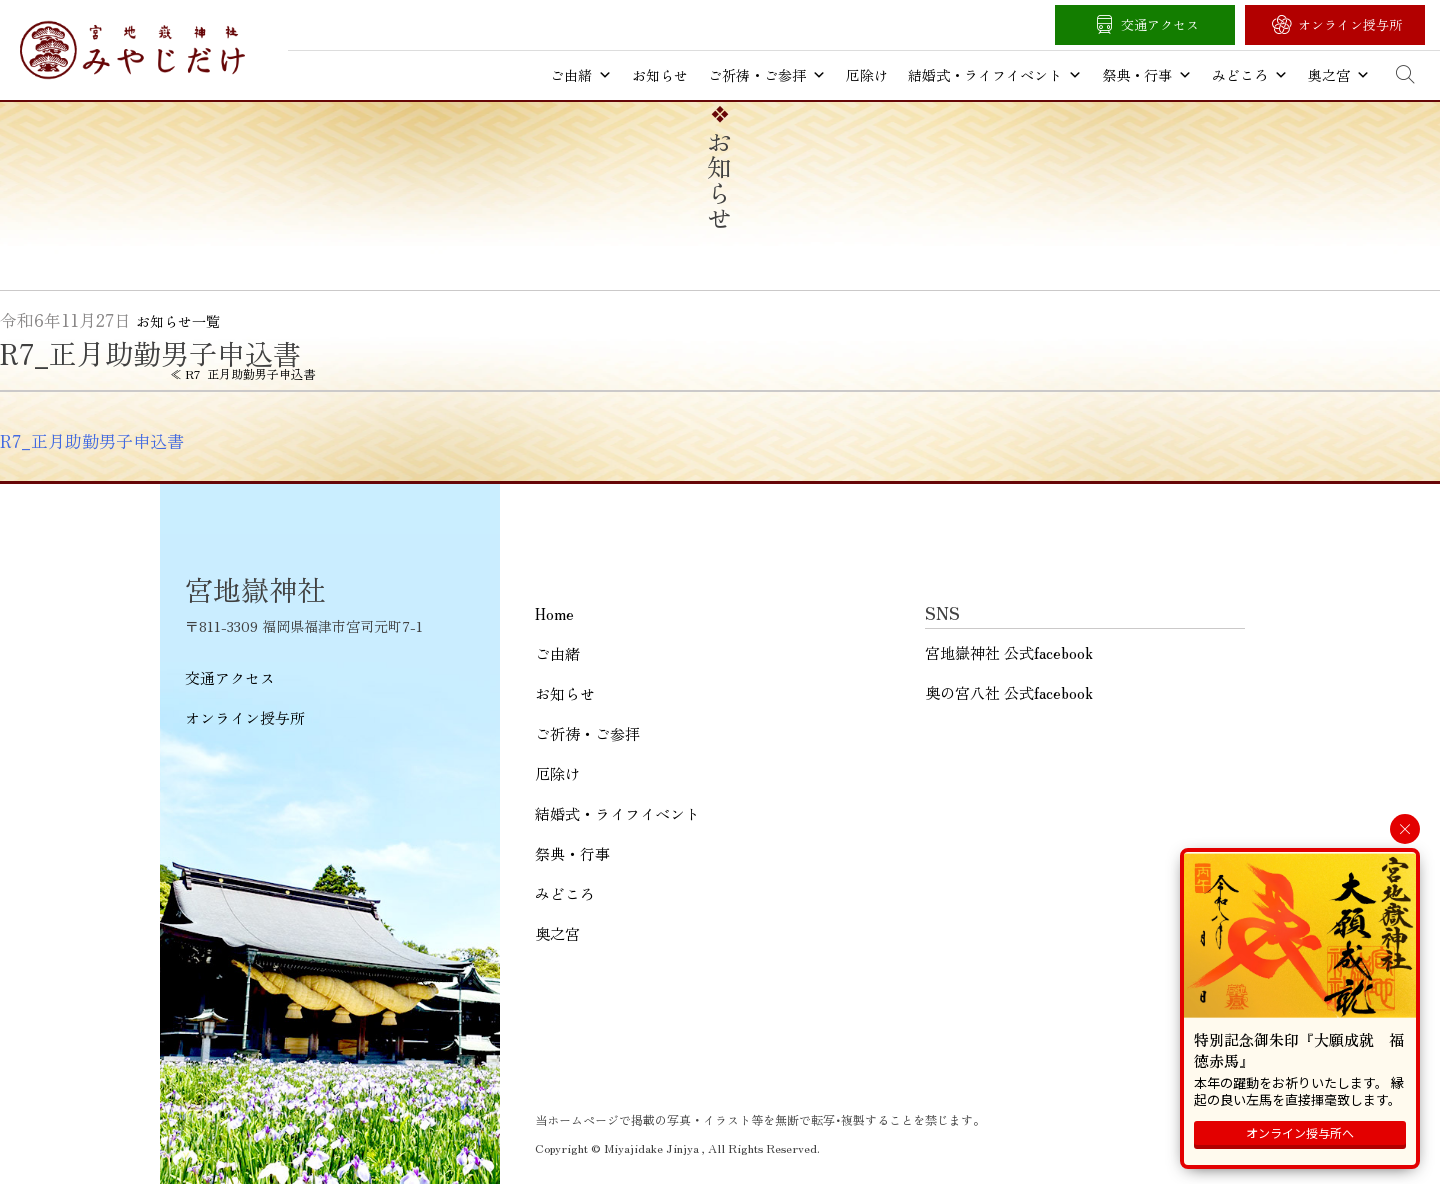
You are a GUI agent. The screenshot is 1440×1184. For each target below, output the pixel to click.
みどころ (1250, 75)
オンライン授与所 (1350, 24)
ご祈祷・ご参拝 (767, 75)
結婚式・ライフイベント (995, 75)
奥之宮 (1339, 75)
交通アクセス (1160, 24)
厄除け (867, 75)
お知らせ (660, 75)
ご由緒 (581, 75)
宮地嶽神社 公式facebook (1009, 652)
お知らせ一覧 (178, 321)
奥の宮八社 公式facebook (1009, 692)
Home (554, 613)
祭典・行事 (1147, 75)
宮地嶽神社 (132, 50)
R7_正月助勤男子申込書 (92, 441)
